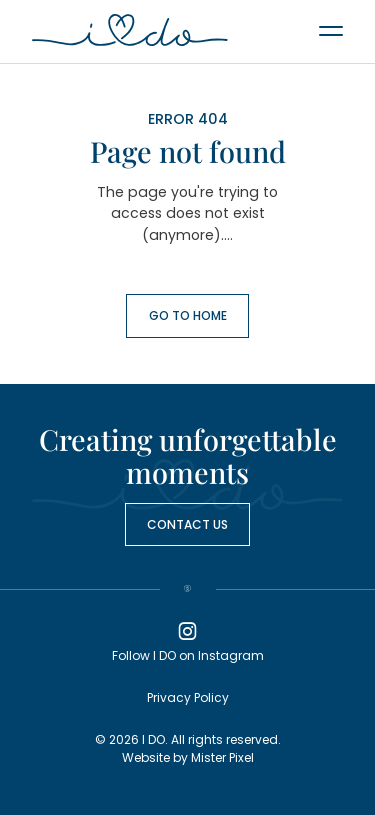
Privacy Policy (188, 697)
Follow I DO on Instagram (188, 640)
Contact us (187, 524)
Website (146, 757)
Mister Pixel (222, 757)
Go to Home (188, 315)
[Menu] (331, 30)
